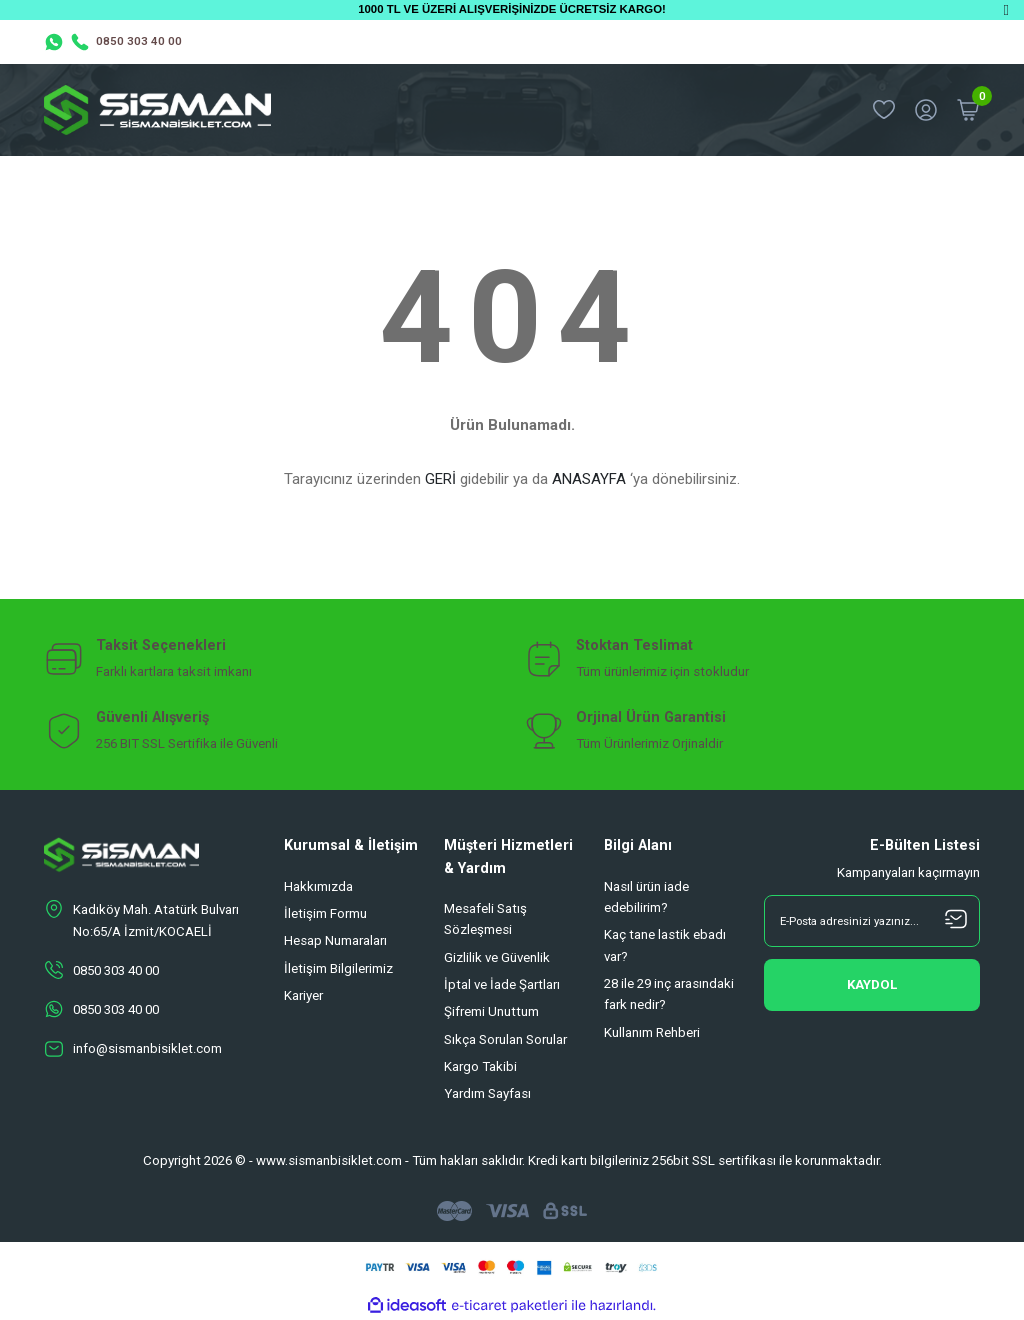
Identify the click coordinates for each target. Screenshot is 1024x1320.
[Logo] (157, 110)
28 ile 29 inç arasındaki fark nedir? (669, 994)
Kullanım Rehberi (652, 1032)
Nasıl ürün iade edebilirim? (646, 897)
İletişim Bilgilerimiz (338, 968)
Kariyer (303, 995)
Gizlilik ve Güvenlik (497, 957)
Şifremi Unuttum (491, 1011)
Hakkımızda (318, 886)
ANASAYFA (589, 479)
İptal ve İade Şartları (502, 984)
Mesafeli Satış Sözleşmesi (485, 919)
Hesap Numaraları (335, 940)
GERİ (440, 479)
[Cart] (968, 110)
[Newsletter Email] (872, 921)
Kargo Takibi (480, 1066)
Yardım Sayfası (487, 1093)
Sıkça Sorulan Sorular (505, 1039)
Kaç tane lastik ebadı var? (665, 945)
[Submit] (872, 985)
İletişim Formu (325, 913)
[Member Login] (926, 110)
